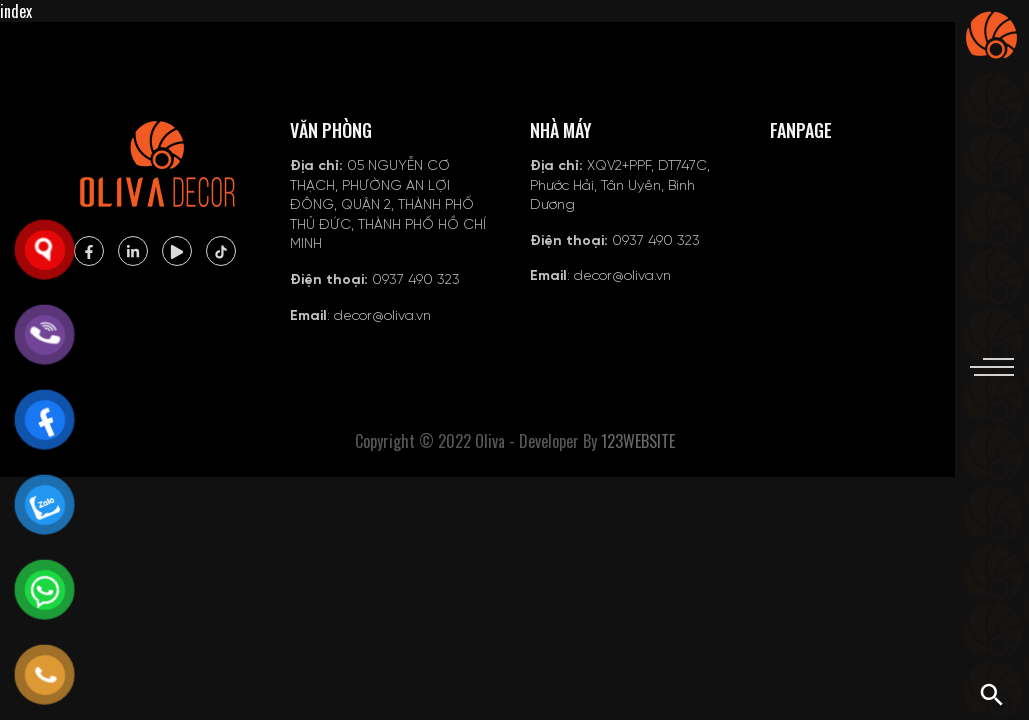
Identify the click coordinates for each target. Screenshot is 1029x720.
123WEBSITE (638, 441)
